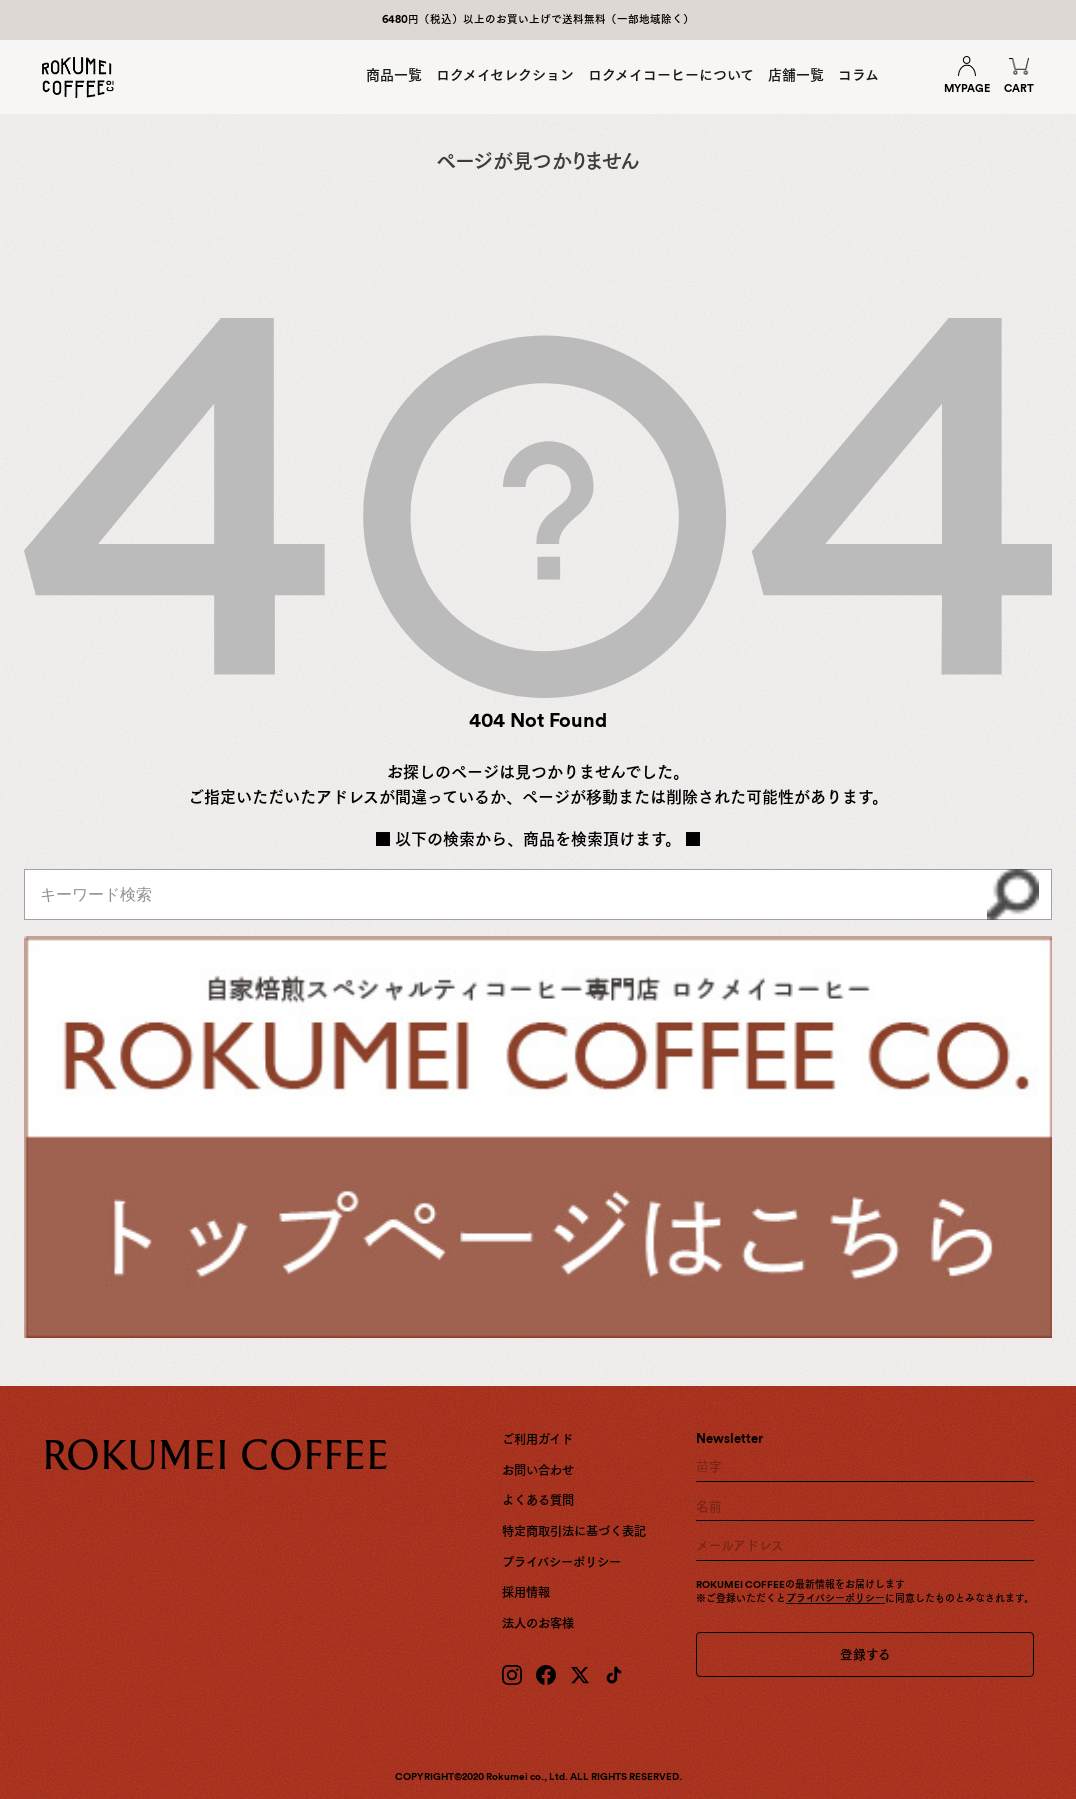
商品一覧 (394, 75)
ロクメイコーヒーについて (671, 75)
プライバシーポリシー (561, 1562)
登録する (865, 1654)
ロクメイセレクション (505, 75)
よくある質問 (538, 1500)
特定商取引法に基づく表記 (574, 1531)
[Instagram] (512, 1675)
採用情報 (526, 1592)
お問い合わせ (538, 1470)
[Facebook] (546, 1675)
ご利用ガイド (537, 1439)
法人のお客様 (538, 1623)
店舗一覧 (796, 75)
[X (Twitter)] (580, 1675)
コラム (858, 75)
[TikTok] (614, 1675)
